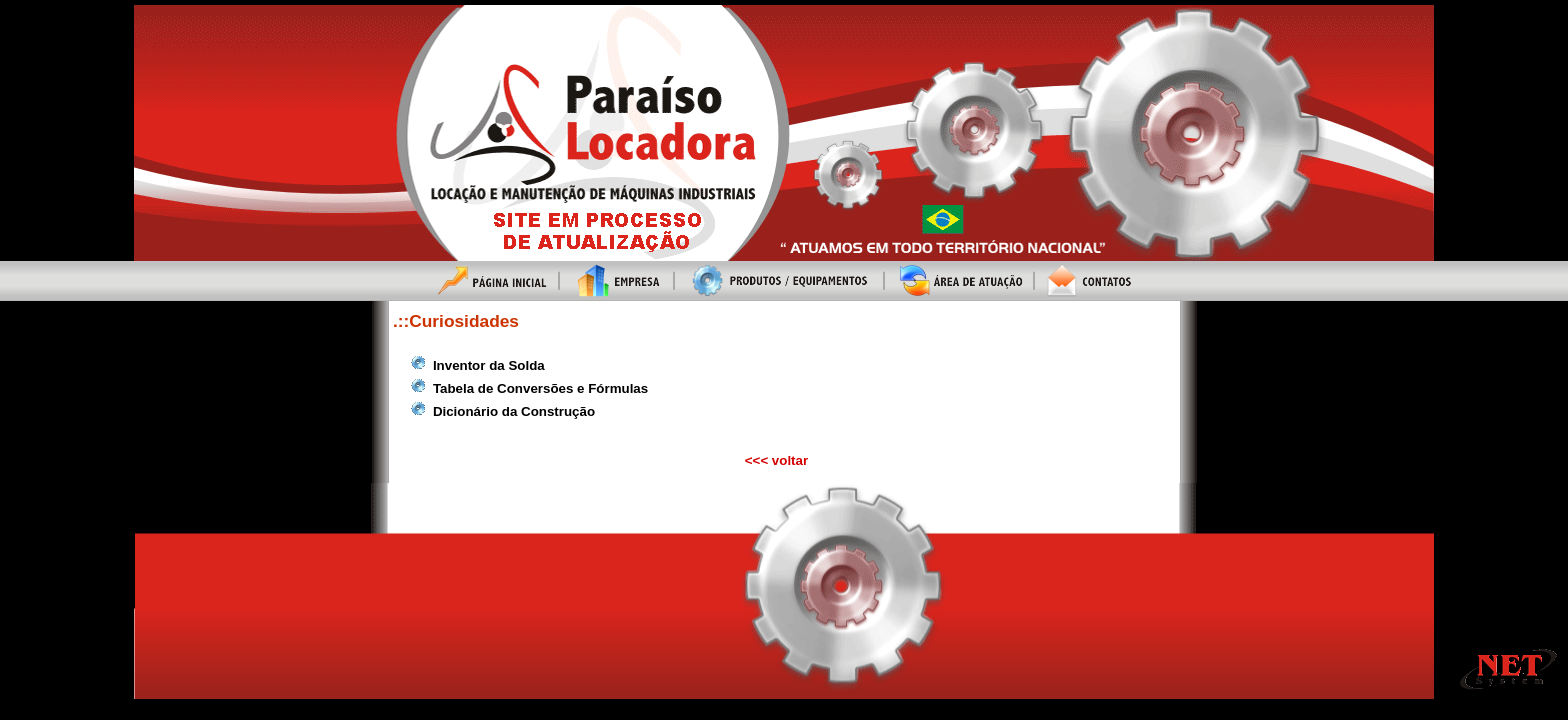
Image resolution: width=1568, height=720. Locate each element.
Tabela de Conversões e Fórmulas (540, 388)
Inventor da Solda (489, 365)
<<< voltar (776, 460)
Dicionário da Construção (514, 411)
